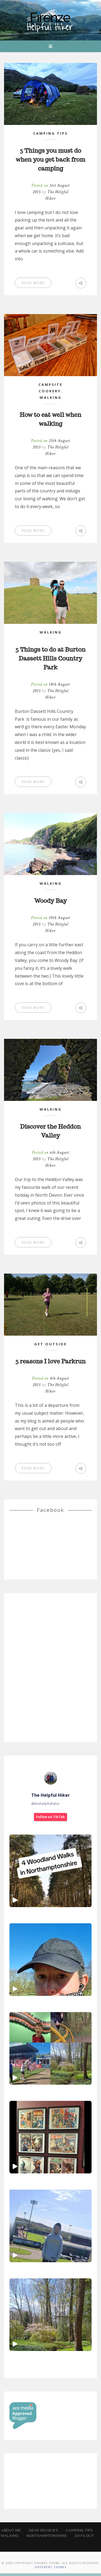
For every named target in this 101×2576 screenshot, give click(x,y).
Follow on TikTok (50, 1817)
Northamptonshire (46, 2536)
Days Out (84, 2536)
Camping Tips (50, 133)
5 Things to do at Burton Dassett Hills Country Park (50, 658)
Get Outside (50, 1344)
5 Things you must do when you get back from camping (50, 159)
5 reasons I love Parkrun (50, 1361)
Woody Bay (50, 900)
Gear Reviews (43, 2530)
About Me (11, 2530)
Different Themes (51, 2567)
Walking (51, 397)
